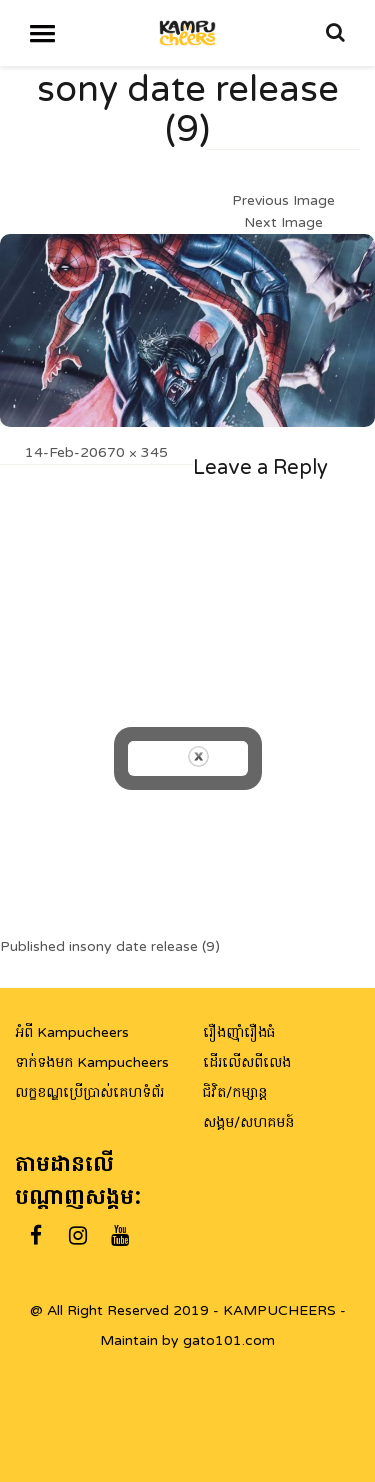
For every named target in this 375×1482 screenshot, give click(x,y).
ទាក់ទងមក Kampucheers (92, 1062)
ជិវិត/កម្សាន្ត (235, 1092)
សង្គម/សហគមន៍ (248, 1122)
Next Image (283, 222)
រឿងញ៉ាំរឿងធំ (239, 1032)
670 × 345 (133, 452)
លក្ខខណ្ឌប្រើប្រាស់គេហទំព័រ (89, 1092)
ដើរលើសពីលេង (247, 1062)
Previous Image (283, 200)
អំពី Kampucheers (72, 1032)
